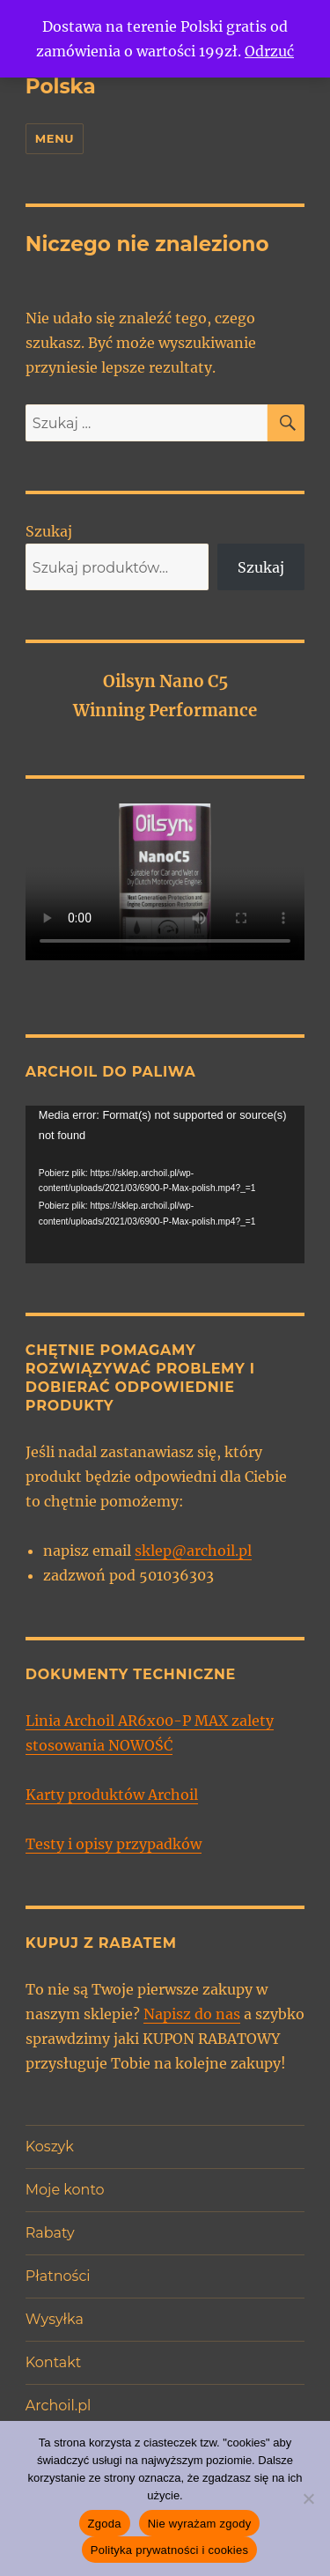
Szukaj (49, 531)
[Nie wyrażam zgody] (308, 2498)
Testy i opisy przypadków (114, 1844)
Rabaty (50, 2232)
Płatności (58, 2276)
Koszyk (50, 2146)
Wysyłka (55, 2319)
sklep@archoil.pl (193, 1550)
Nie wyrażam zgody (200, 2523)
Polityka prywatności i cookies (169, 2550)
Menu (54, 138)
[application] (165, 1184)
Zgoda (104, 2523)
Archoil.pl (59, 2405)
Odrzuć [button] (269, 51)
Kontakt (54, 2362)
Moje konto (65, 2189)
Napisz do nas (191, 2014)
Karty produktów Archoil (112, 1794)
